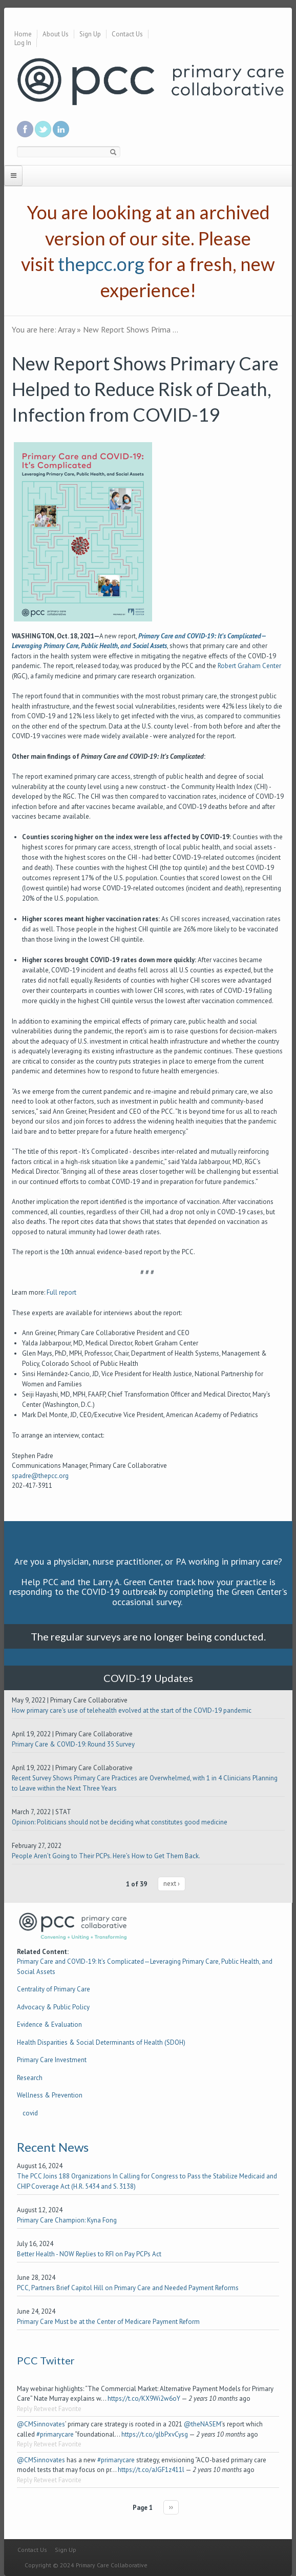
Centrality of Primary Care (53, 1989)
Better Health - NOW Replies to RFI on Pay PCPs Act (89, 2254)
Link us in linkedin (61, 129)
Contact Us (127, 34)
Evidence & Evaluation (49, 2024)
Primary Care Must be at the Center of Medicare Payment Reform (108, 2321)
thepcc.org (101, 264)
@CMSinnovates (41, 2424)
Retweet (45, 2408)
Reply (24, 2408)
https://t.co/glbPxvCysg (154, 2434)
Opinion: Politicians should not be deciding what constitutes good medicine (119, 1822)
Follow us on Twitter (43, 129)
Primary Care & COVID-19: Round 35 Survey (73, 1744)
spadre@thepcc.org (41, 1475)
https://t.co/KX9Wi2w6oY (144, 2398)
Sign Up (90, 34)
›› (171, 2507)
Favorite (69, 2408)
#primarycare (55, 2434)
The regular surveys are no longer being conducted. (148, 1636)
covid (30, 2113)
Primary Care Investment (52, 2059)
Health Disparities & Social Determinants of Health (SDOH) (101, 2042)
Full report (61, 1292)
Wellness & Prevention (49, 2095)
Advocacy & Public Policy (53, 2007)
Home (23, 34)
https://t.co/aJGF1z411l (151, 2469)
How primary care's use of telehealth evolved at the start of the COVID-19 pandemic (131, 1710)
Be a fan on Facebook (25, 129)
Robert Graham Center (249, 665)
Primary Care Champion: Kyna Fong (67, 2220)
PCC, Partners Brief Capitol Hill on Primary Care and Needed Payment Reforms (128, 2287)
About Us (56, 34)
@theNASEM (202, 2424)
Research (30, 2077)
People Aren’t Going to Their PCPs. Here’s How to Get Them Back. (106, 1856)
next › (171, 1883)
